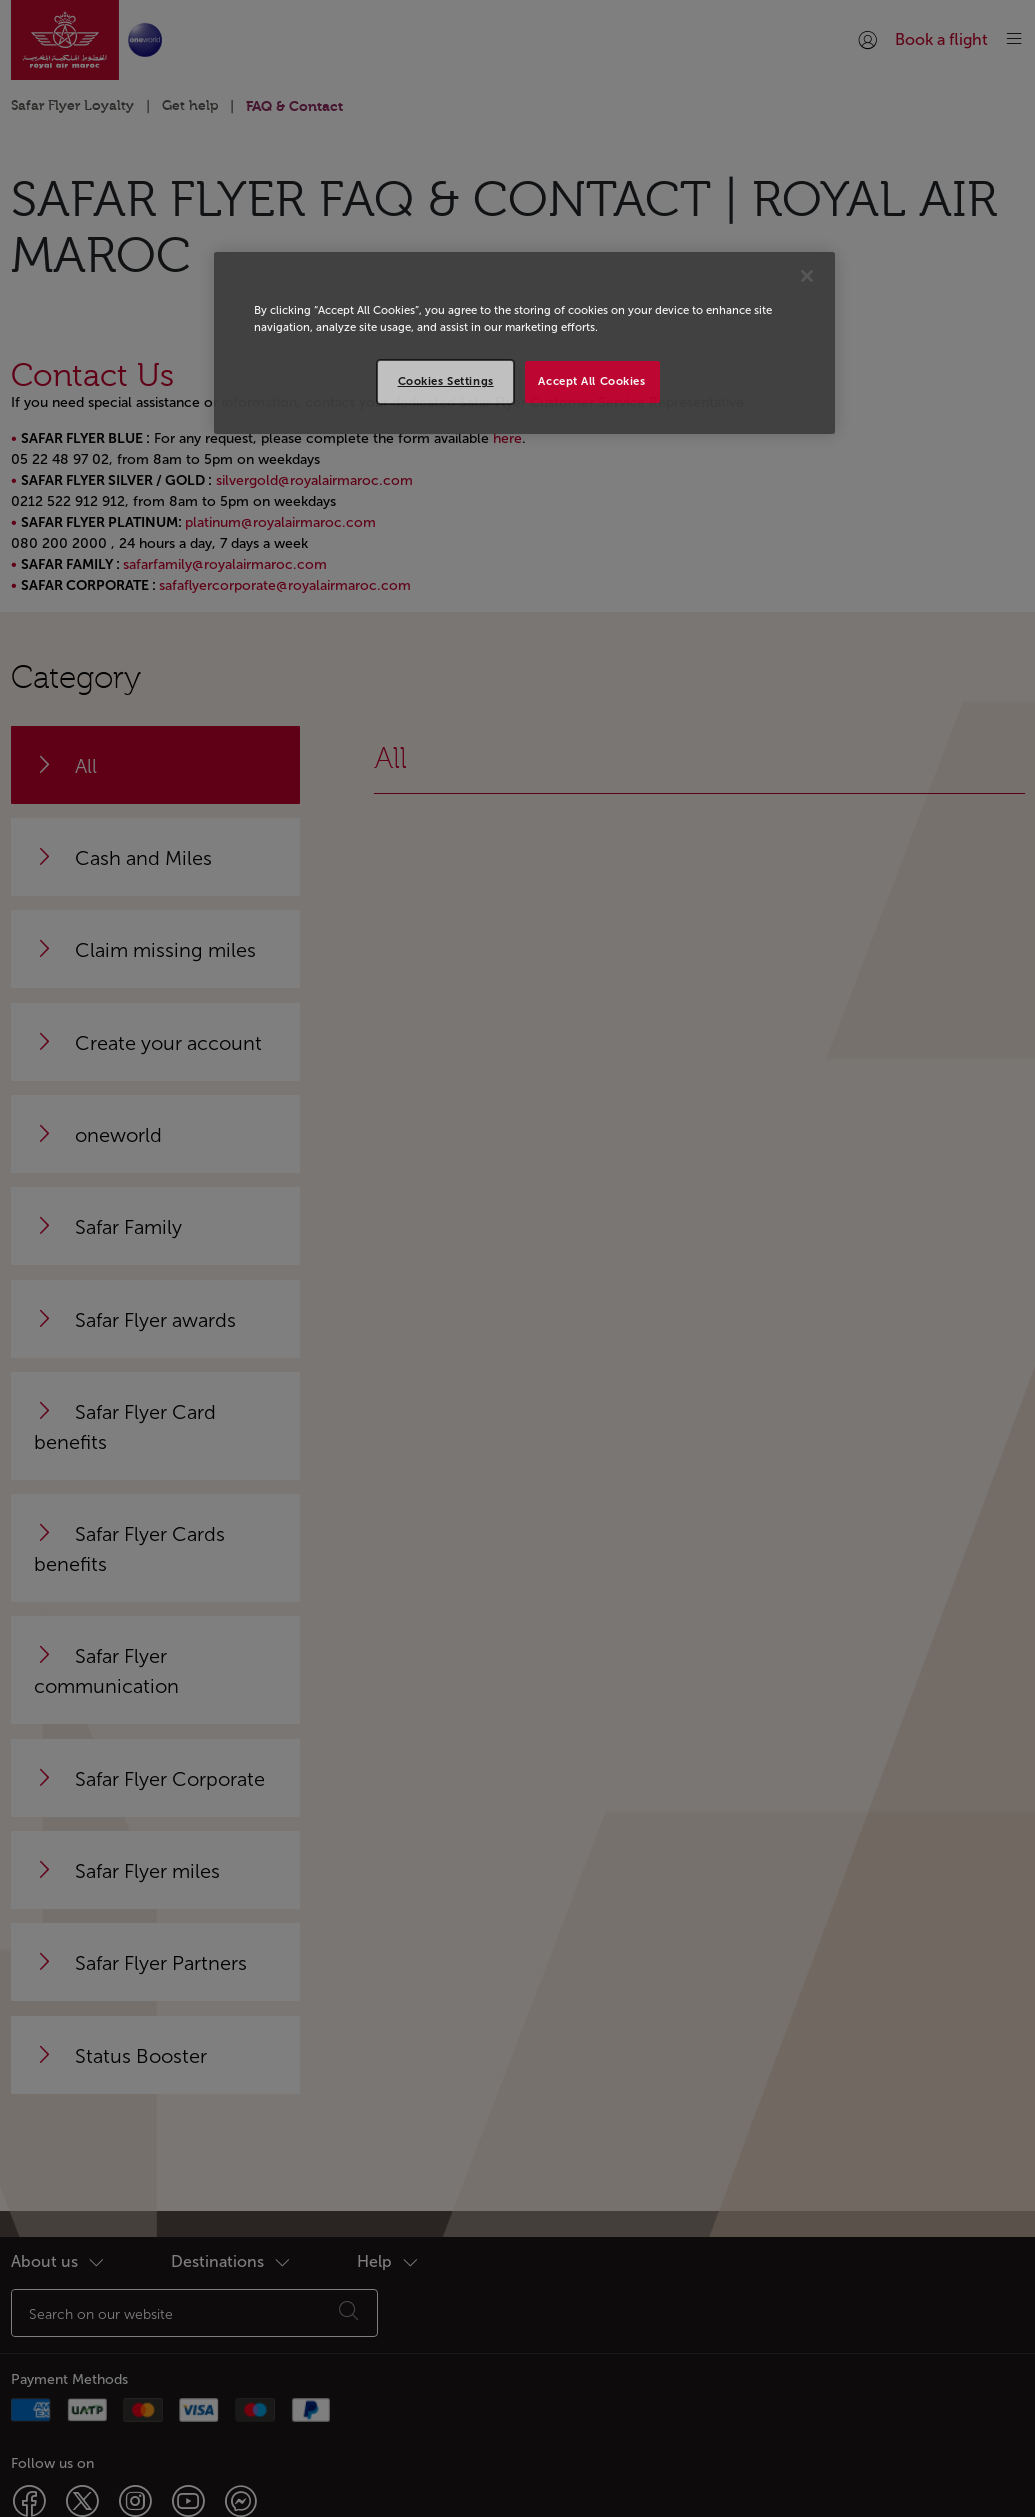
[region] (524, 343)
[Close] (807, 276)
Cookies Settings (446, 381)
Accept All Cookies (591, 381)
